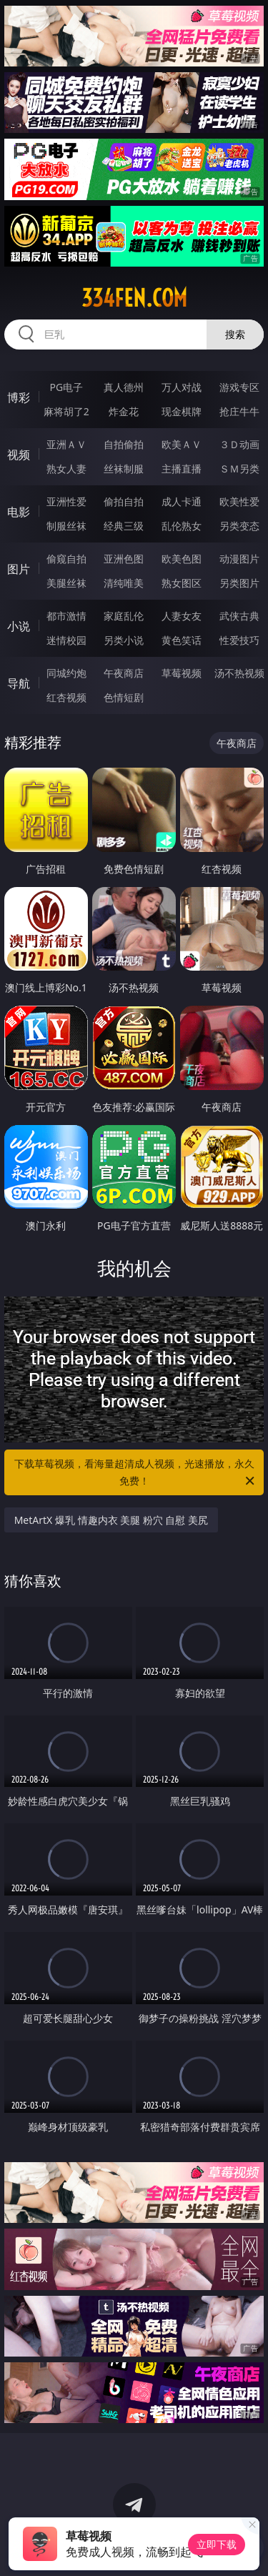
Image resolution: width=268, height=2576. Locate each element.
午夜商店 (124, 673)
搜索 (235, 334)
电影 (18, 512)
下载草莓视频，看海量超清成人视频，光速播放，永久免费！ (135, 1473)
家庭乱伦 (124, 616)
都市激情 (66, 616)
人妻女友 (182, 616)
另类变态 (239, 525)
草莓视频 (182, 673)
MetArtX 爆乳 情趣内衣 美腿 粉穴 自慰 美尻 (111, 1520)
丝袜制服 (124, 468)
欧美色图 (182, 558)
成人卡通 (182, 501)
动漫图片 (239, 558)
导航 (18, 683)
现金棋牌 (182, 411)
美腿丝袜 (66, 583)
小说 (18, 626)
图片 (18, 569)
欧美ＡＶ (182, 444)
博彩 (18, 397)
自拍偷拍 (124, 444)
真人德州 (124, 387)
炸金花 (124, 411)
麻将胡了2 (66, 411)
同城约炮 (66, 673)
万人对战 (182, 387)
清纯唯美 (124, 583)
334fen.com (134, 298)
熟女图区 (182, 583)
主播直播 (182, 468)
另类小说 (124, 640)
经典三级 (124, 525)
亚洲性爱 (66, 501)
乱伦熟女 (182, 525)
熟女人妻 (66, 468)
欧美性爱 (239, 501)
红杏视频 (66, 697)
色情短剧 (124, 697)
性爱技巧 (239, 640)
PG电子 (66, 387)
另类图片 (239, 583)
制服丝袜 (66, 525)
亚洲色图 (124, 558)
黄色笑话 (182, 640)
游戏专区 (239, 387)
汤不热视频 (239, 673)
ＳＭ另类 (239, 468)
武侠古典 (239, 616)
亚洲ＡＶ (66, 444)
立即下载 (217, 2544)
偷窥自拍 (66, 558)
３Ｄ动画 (239, 444)
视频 (18, 454)
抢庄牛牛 (239, 411)
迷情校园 (66, 640)
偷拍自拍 (124, 501)
